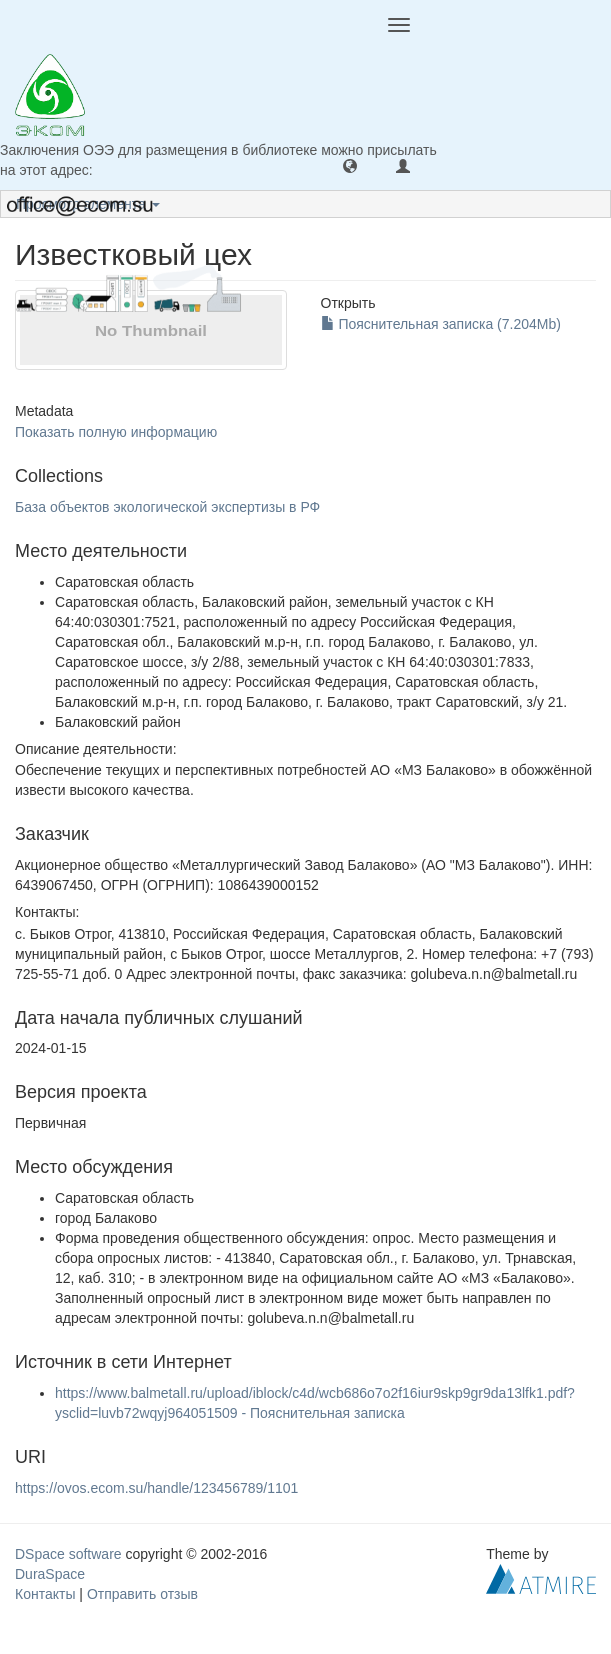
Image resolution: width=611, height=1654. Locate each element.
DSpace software (68, 1554)
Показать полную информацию (116, 432)
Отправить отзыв (142, 1594)
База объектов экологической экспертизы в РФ (167, 507)
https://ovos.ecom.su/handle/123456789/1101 (156, 1488)
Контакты (45, 1594)
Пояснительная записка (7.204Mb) (441, 324)
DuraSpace (50, 1574)
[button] (350, 165)
